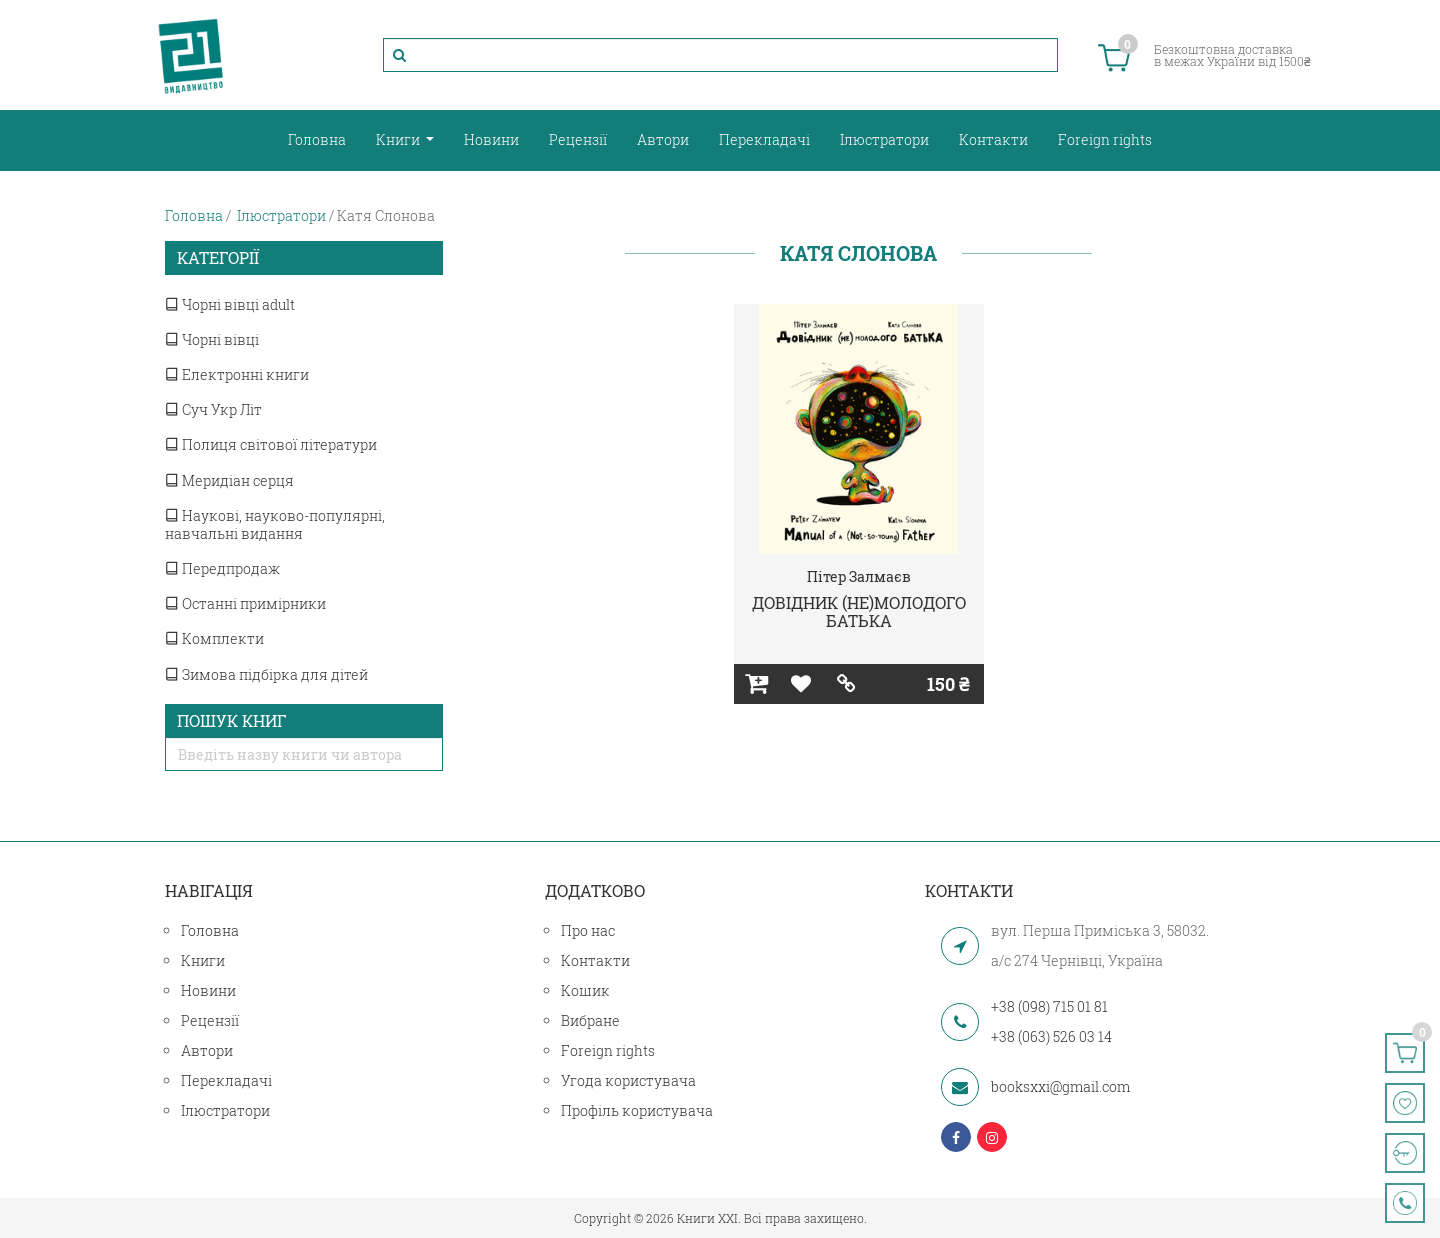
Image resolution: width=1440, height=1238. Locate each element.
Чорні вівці (212, 339)
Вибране (590, 1020)
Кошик (585, 990)
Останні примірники (245, 603)
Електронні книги (237, 374)
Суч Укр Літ (213, 409)
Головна (317, 139)
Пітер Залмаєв (859, 576)
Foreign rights (1105, 139)
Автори (663, 139)
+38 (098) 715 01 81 (1049, 1006)
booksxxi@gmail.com (1060, 1086)
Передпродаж (222, 568)
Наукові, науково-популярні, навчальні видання (275, 524)
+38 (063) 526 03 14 (1051, 1036)
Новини (491, 139)
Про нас (588, 930)
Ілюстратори (884, 139)
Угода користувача (628, 1080)
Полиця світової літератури (271, 444)
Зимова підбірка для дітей (266, 674)
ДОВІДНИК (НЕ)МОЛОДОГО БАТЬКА (859, 611)
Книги (399, 139)
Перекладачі (764, 139)
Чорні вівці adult (230, 304)
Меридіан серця (229, 480)
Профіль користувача (637, 1110)
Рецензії (578, 139)
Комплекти (214, 638)
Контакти (993, 139)
